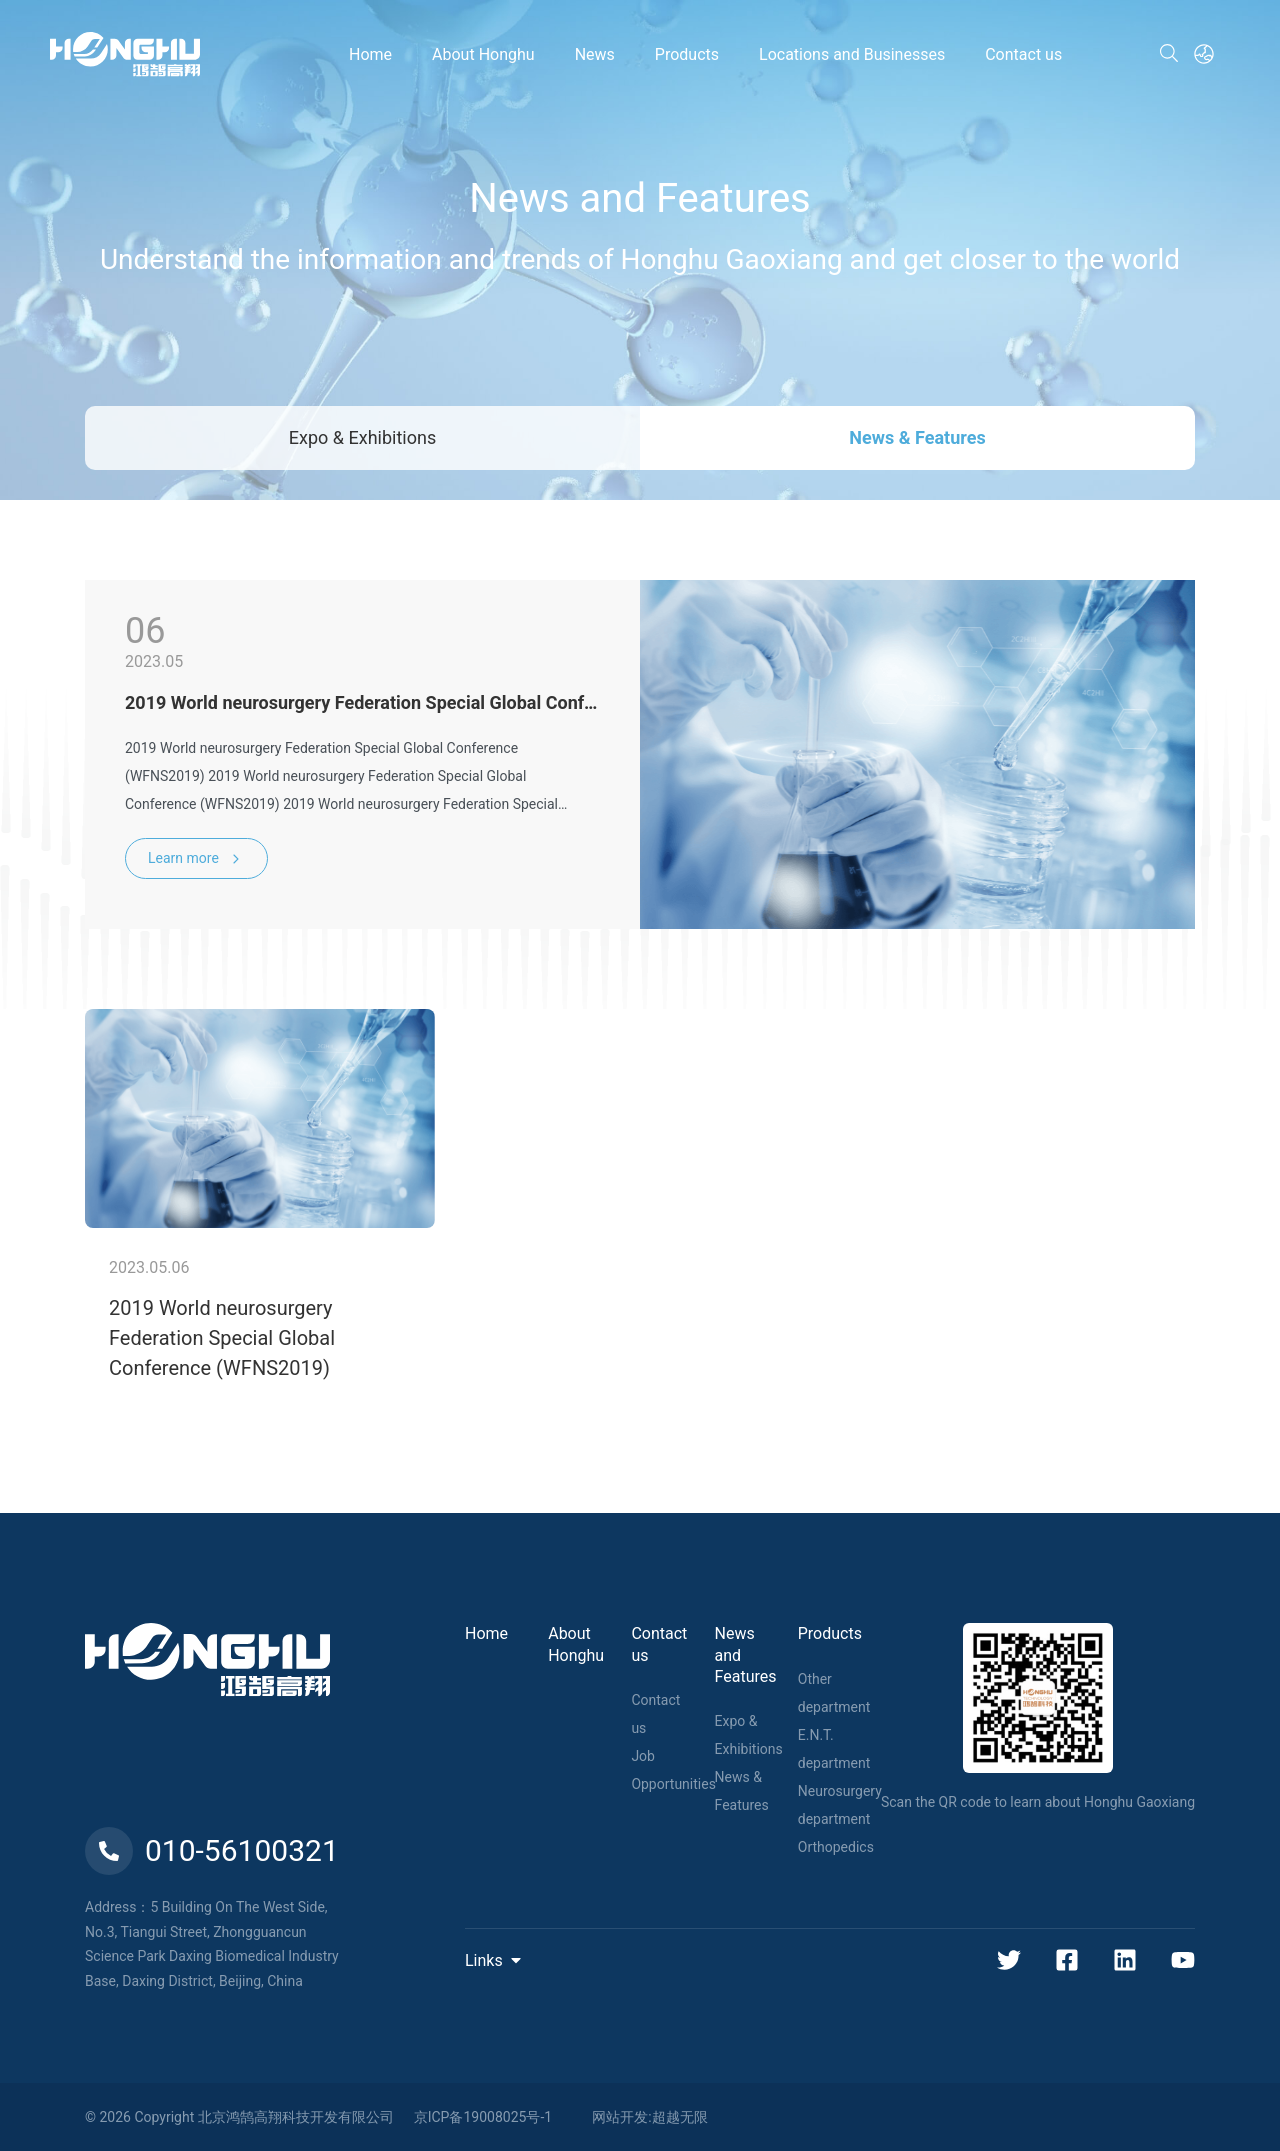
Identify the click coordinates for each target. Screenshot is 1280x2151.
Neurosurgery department (840, 1805)
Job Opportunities (673, 1770)
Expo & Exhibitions (362, 437)
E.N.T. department (834, 1749)
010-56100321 (212, 1851)
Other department (834, 1693)
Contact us (655, 1714)
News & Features (917, 437)
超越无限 (680, 2117)
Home (486, 1633)
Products (830, 1633)
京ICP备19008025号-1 (483, 2117)
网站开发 (620, 2117)
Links (494, 1960)
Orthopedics (836, 1847)
